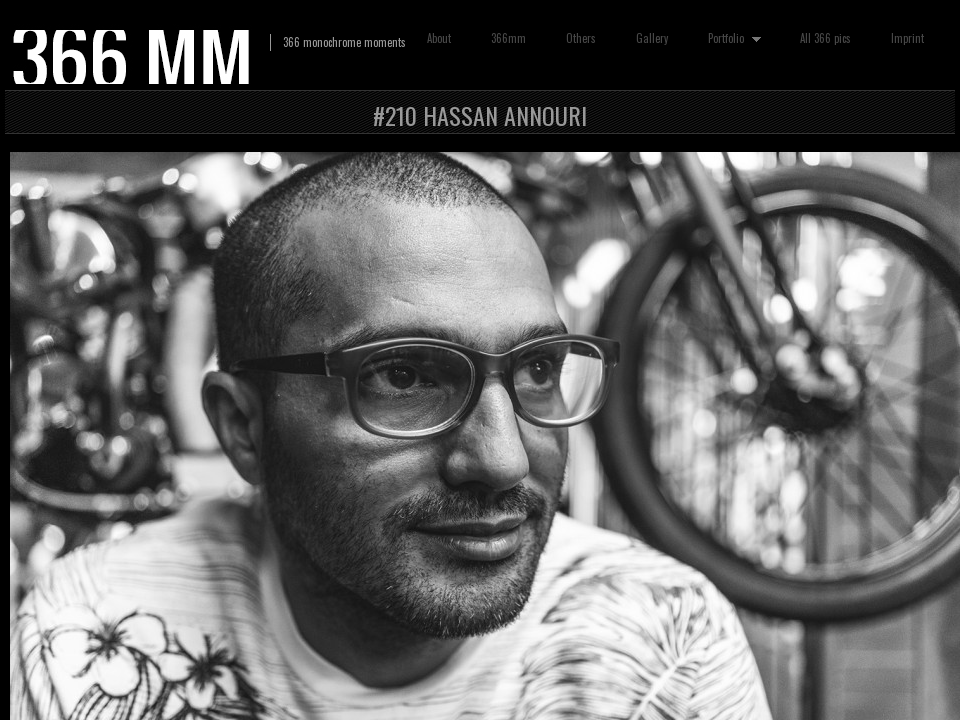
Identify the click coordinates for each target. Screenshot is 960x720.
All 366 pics (825, 38)
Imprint (907, 38)
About (439, 38)
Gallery (652, 38)
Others (581, 38)
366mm (508, 38)
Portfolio (730, 38)
